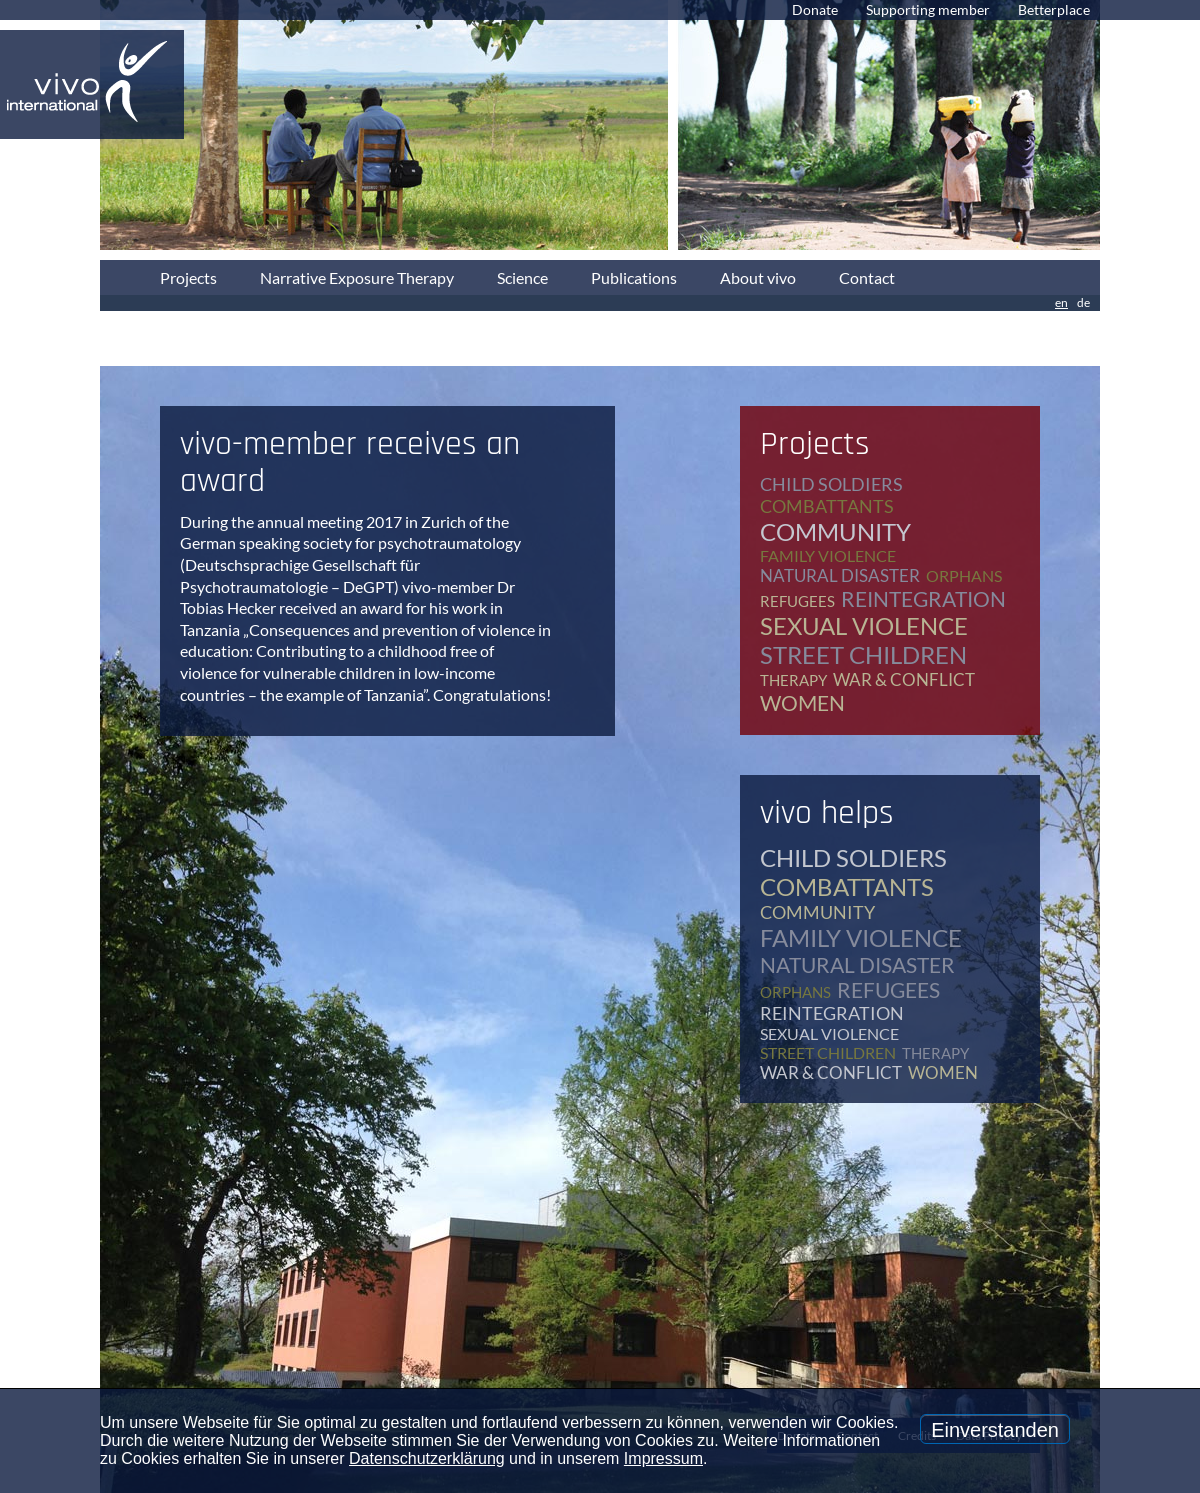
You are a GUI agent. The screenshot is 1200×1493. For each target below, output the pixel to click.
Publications (634, 277)
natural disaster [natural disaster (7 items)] (840, 575)
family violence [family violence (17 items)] (828, 555)
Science (522, 277)
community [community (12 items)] (835, 531)
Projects (188, 277)
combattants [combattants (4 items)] (827, 506)
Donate (815, 9)
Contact (867, 277)
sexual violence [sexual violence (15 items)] (864, 625)
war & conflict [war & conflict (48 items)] (904, 679)
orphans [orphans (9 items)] (964, 575)
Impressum (663, 1458)
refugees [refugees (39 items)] (797, 601)
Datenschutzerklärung (427, 1458)
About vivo (758, 277)
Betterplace (1054, 9)
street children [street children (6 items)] (863, 654)
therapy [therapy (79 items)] (793, 680)
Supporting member (928, 9)
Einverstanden (995, 1430)
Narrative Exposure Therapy (357, 277)
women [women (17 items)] (802, 702)
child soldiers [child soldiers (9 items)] (831, 484)
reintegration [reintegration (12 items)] (923, 598)
